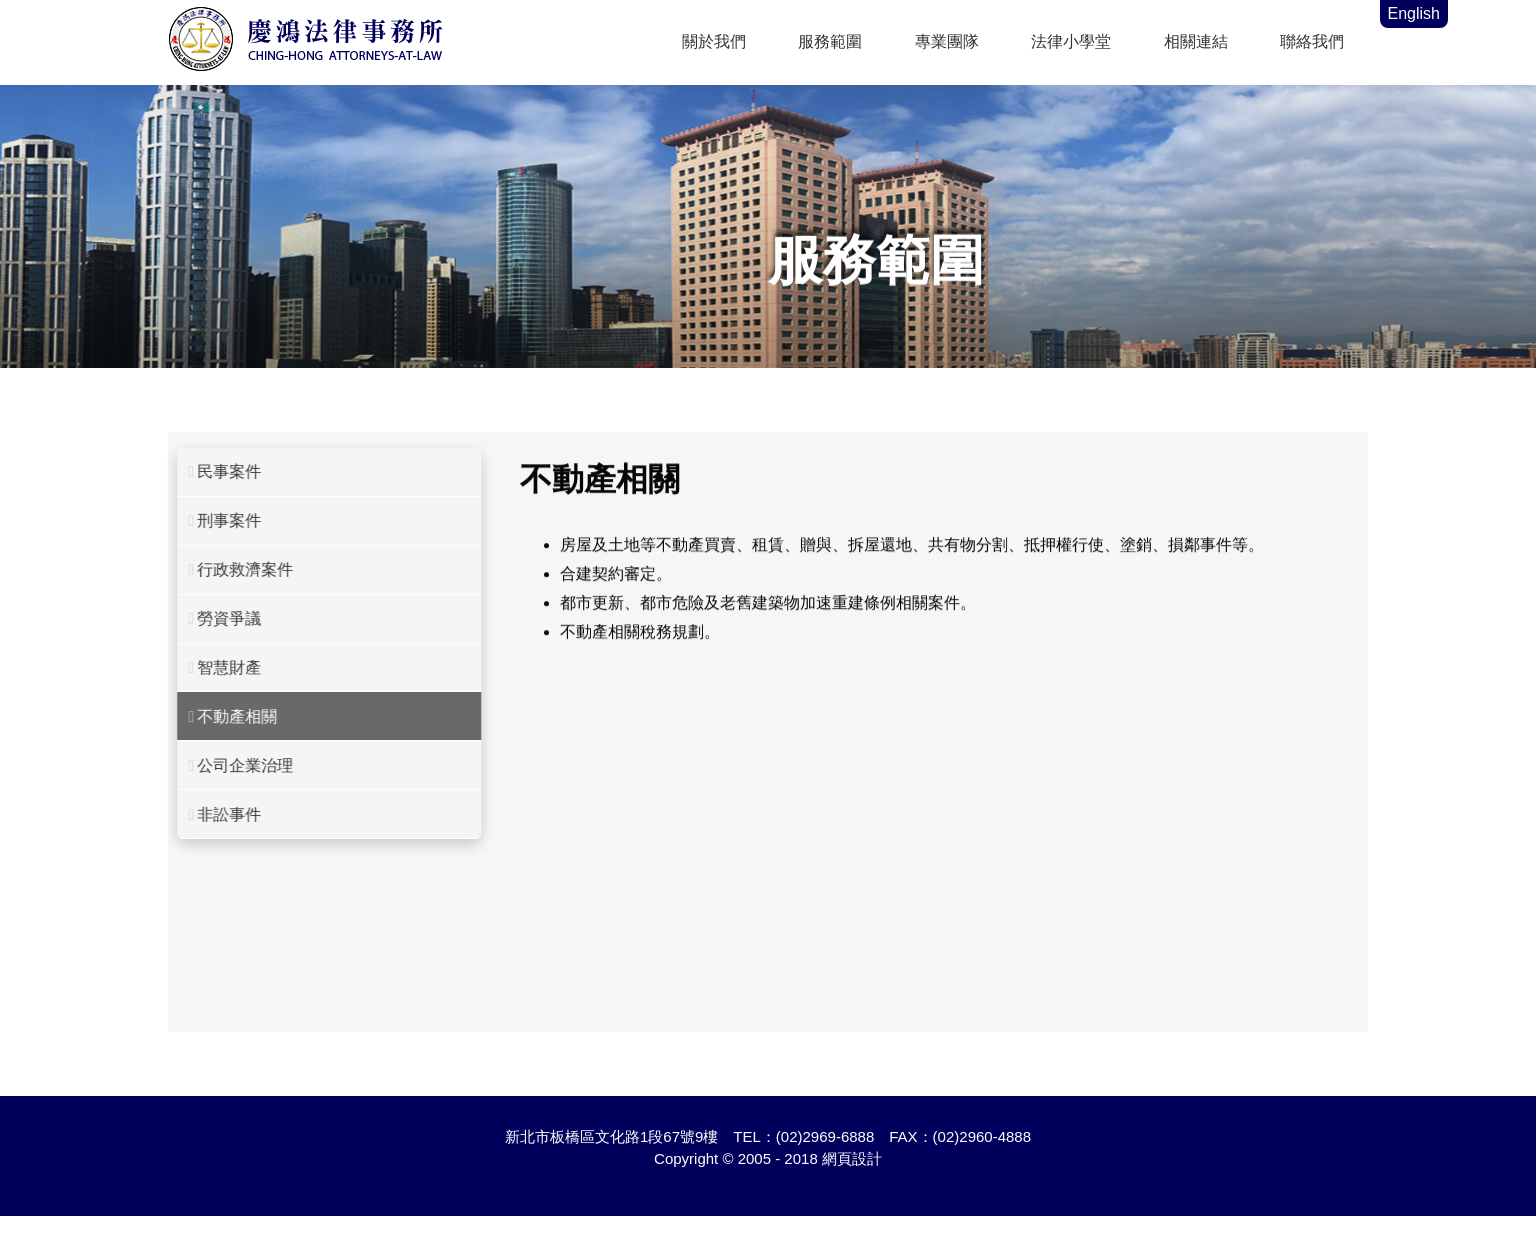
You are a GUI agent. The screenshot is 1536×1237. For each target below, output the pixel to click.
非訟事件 (216, 814)
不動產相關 (224, 716)
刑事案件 (216, 520)
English (1414, 13)
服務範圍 (830, 41)
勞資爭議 (216, 618)
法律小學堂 (1071, 41)
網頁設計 (852, 1158)
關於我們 (714, 41)
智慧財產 (216, 667)
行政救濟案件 (232, 569)
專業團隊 (947, 41)
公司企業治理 (232, 765)
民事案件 (216, 471)
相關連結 (1196, 41)
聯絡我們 (1312, 41)
